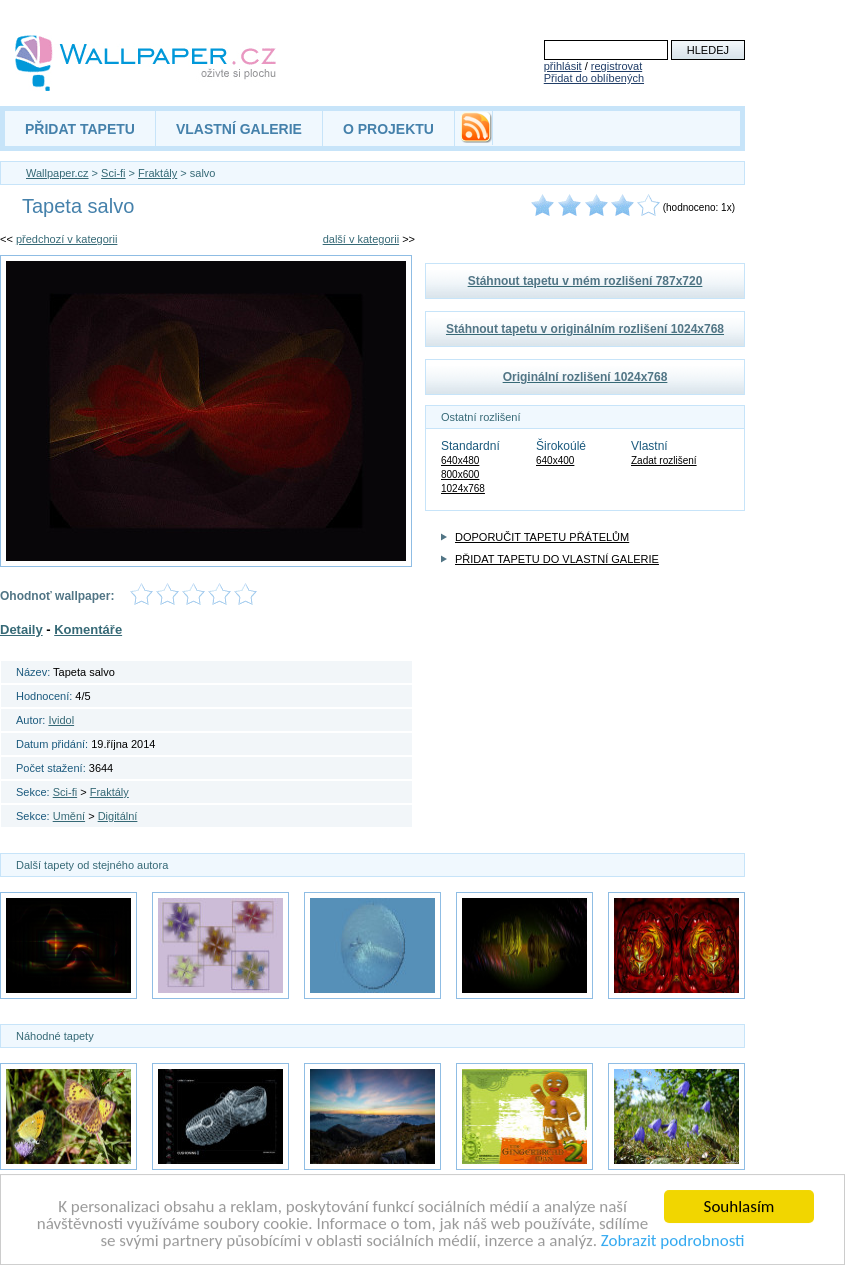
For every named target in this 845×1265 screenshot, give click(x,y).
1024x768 (463, 488)
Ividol (61, 720)
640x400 (555, 460)
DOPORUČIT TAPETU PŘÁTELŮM (542, 537)
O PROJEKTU (388, 129)
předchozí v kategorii (67, 239)
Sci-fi (113, 173)
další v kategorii (361, 239)
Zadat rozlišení (664, 460)
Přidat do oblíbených (594, 78)
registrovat (616, 66)
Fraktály (157, 173)
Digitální (118, 816)
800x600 (460, 474)
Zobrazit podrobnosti (673, 1241)
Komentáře (88, 629)
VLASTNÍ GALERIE (239, 129)
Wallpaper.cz (57, 173)
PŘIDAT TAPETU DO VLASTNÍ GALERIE (557, 559)
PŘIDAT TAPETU (80, 129)
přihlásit (563, 66)
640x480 (460, 460)
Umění (69, 816)
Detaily (21, 629)
